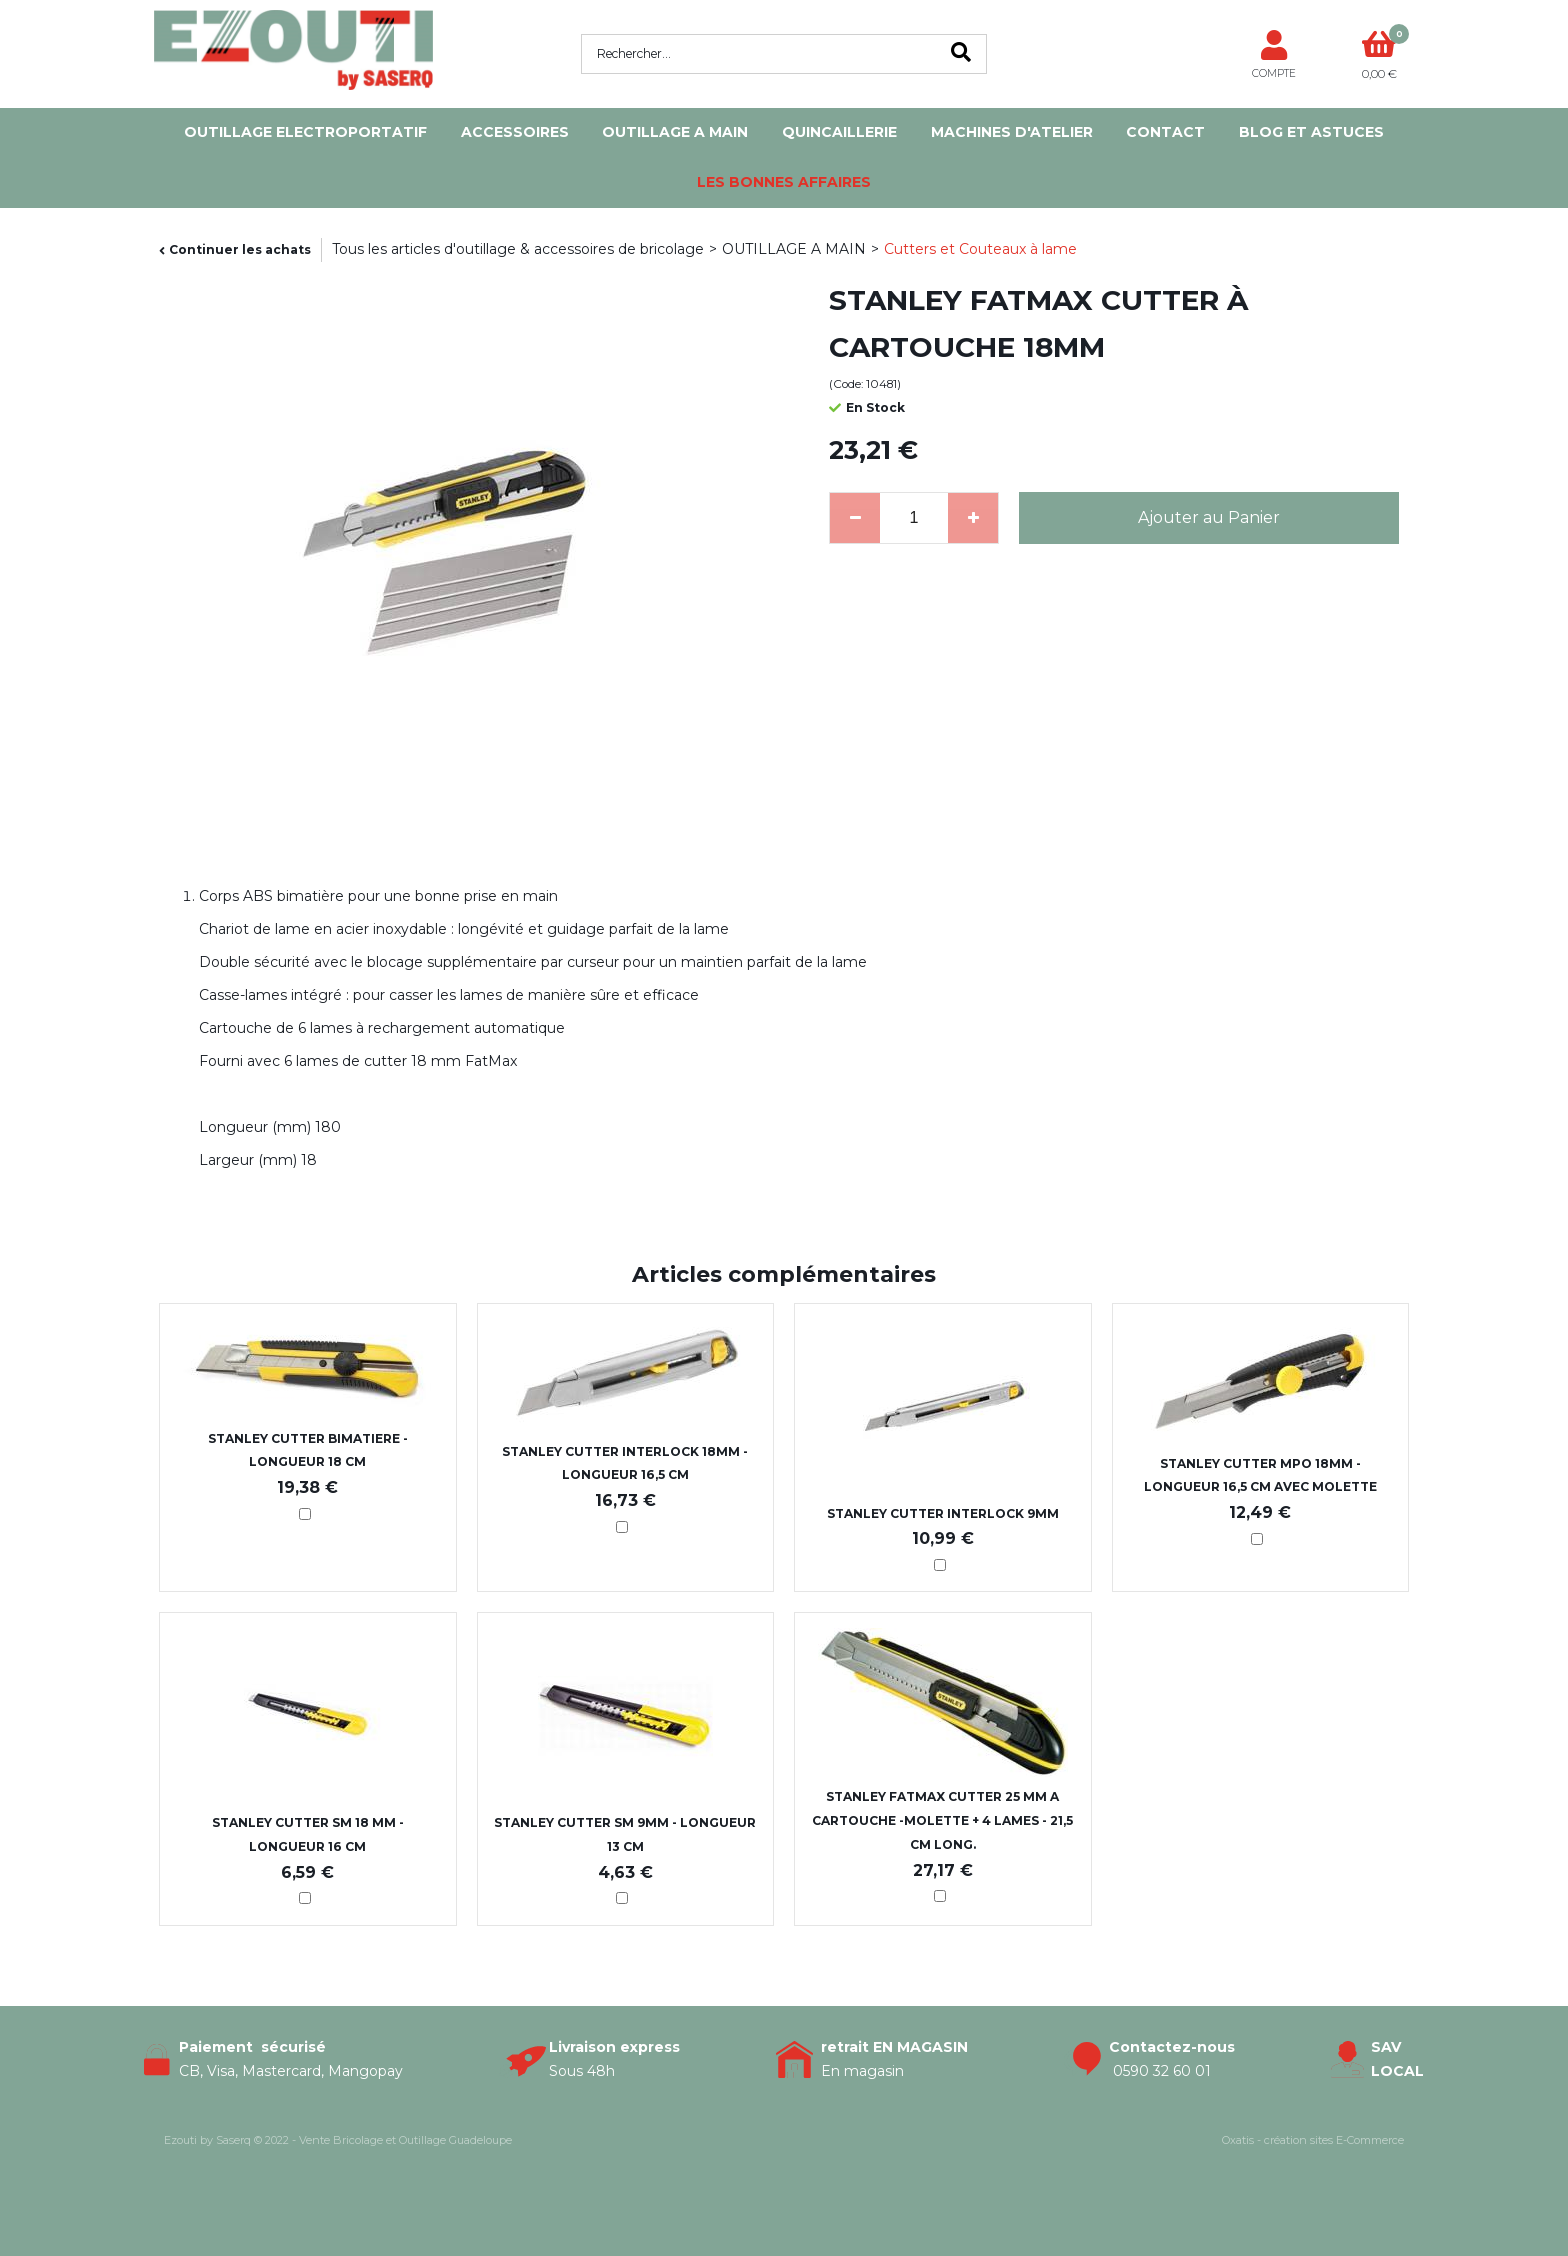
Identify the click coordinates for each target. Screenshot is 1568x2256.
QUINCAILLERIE (839, 132)
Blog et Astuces (1311, 132)
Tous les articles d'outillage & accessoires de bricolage (518, 249)
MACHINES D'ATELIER (1012, 132)
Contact (1165, 132)
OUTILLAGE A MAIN (675, 132)
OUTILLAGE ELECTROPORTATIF (305, 132)
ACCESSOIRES (515, 132)
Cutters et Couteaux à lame (980, 249)
